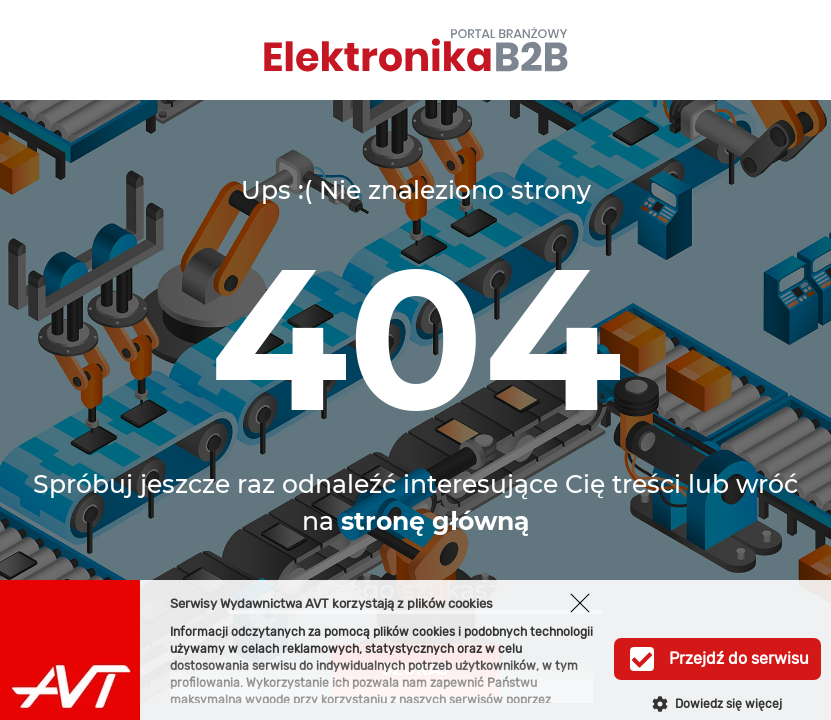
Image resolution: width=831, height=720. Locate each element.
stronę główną (435, 521)
